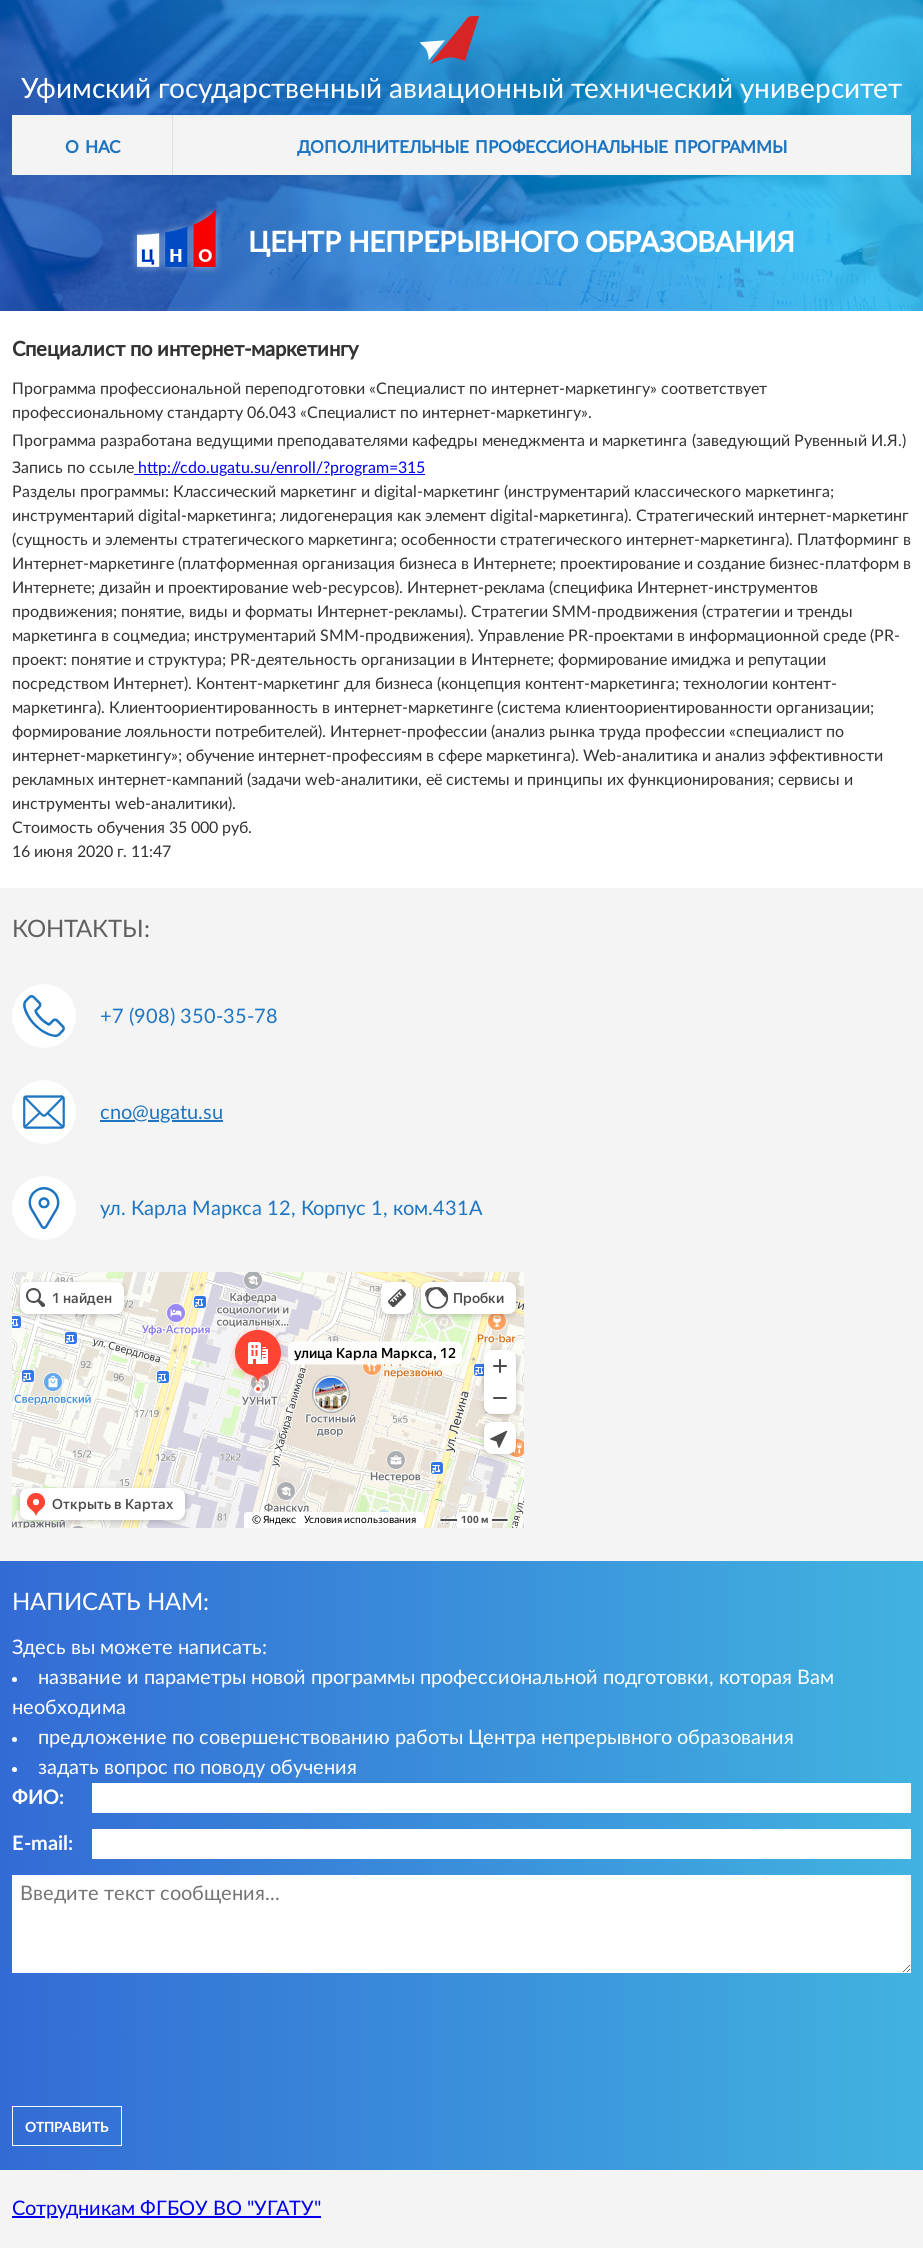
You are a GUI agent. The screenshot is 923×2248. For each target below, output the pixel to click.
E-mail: (42, 1844)
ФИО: (38, 1798)
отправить (67, 2126)
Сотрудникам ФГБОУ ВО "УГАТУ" (166, 2209)
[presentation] (164, 2037)
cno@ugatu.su (161, 1113)
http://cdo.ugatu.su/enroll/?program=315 (279, 468)
